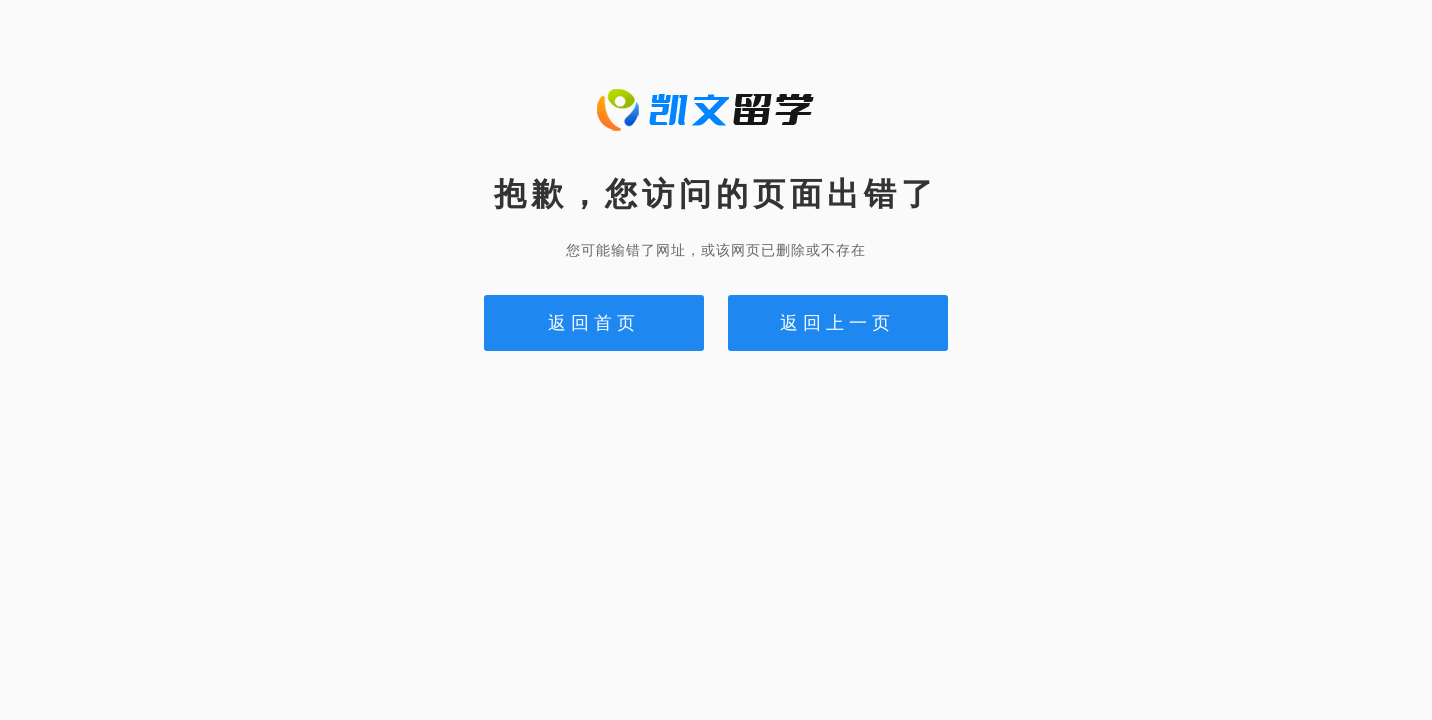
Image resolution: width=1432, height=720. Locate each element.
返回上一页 (837, 323)
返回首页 (594, 323)
